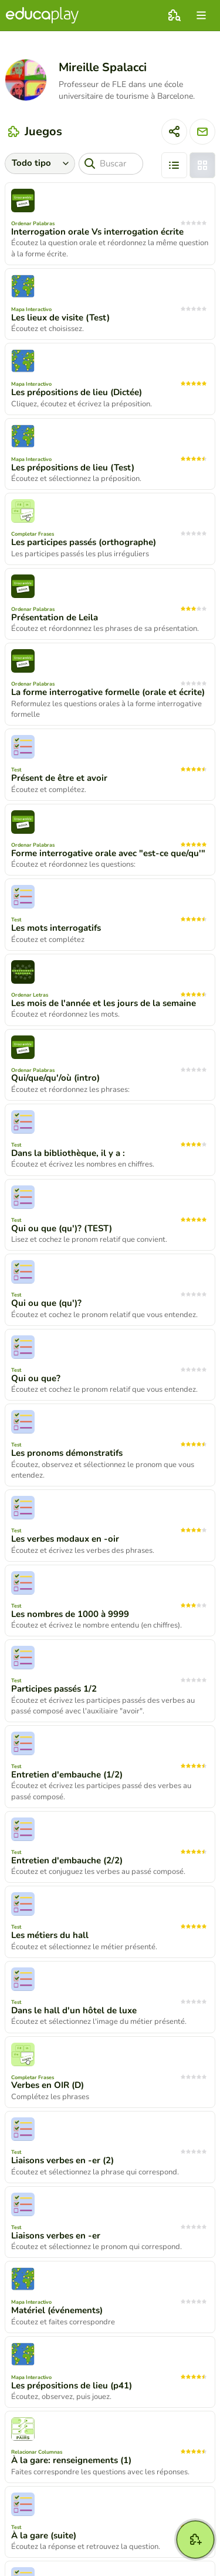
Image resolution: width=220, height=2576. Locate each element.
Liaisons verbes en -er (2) (62, 2160)
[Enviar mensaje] (202, 132)
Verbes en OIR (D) (47, 2085)
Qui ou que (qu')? (46, 1303)
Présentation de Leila (54, 617)
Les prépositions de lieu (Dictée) (76, 392)
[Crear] (195, 2539)
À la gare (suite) (43, 2535)
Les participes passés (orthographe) (83, 542)
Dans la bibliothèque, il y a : (68, 1153)
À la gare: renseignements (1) (71, 2460)
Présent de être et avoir (59, 778)
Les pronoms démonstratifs (67, 1453)
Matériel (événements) (57, 2310)
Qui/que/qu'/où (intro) (55, 1078)
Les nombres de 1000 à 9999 (70, 1614)
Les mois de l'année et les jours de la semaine (103, 1003)
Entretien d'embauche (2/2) (67, 1860)
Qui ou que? (35, 1378)
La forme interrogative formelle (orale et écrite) (108, 692)
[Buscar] (111, 164)
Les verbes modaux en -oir (65, 1539)
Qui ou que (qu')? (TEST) (61, 1228)
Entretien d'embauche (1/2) (67, 1774)
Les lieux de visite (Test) (60, 317)
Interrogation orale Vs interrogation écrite (97, 232)
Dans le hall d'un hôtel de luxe (74, 2010)
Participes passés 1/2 (54, 1689)
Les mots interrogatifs (56, 928)
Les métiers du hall (50, 1935)
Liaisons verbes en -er (55, 2235)
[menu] (201, 15)
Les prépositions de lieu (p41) (71, 2385)
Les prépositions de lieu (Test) (72, 467)
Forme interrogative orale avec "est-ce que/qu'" (108, 853)
